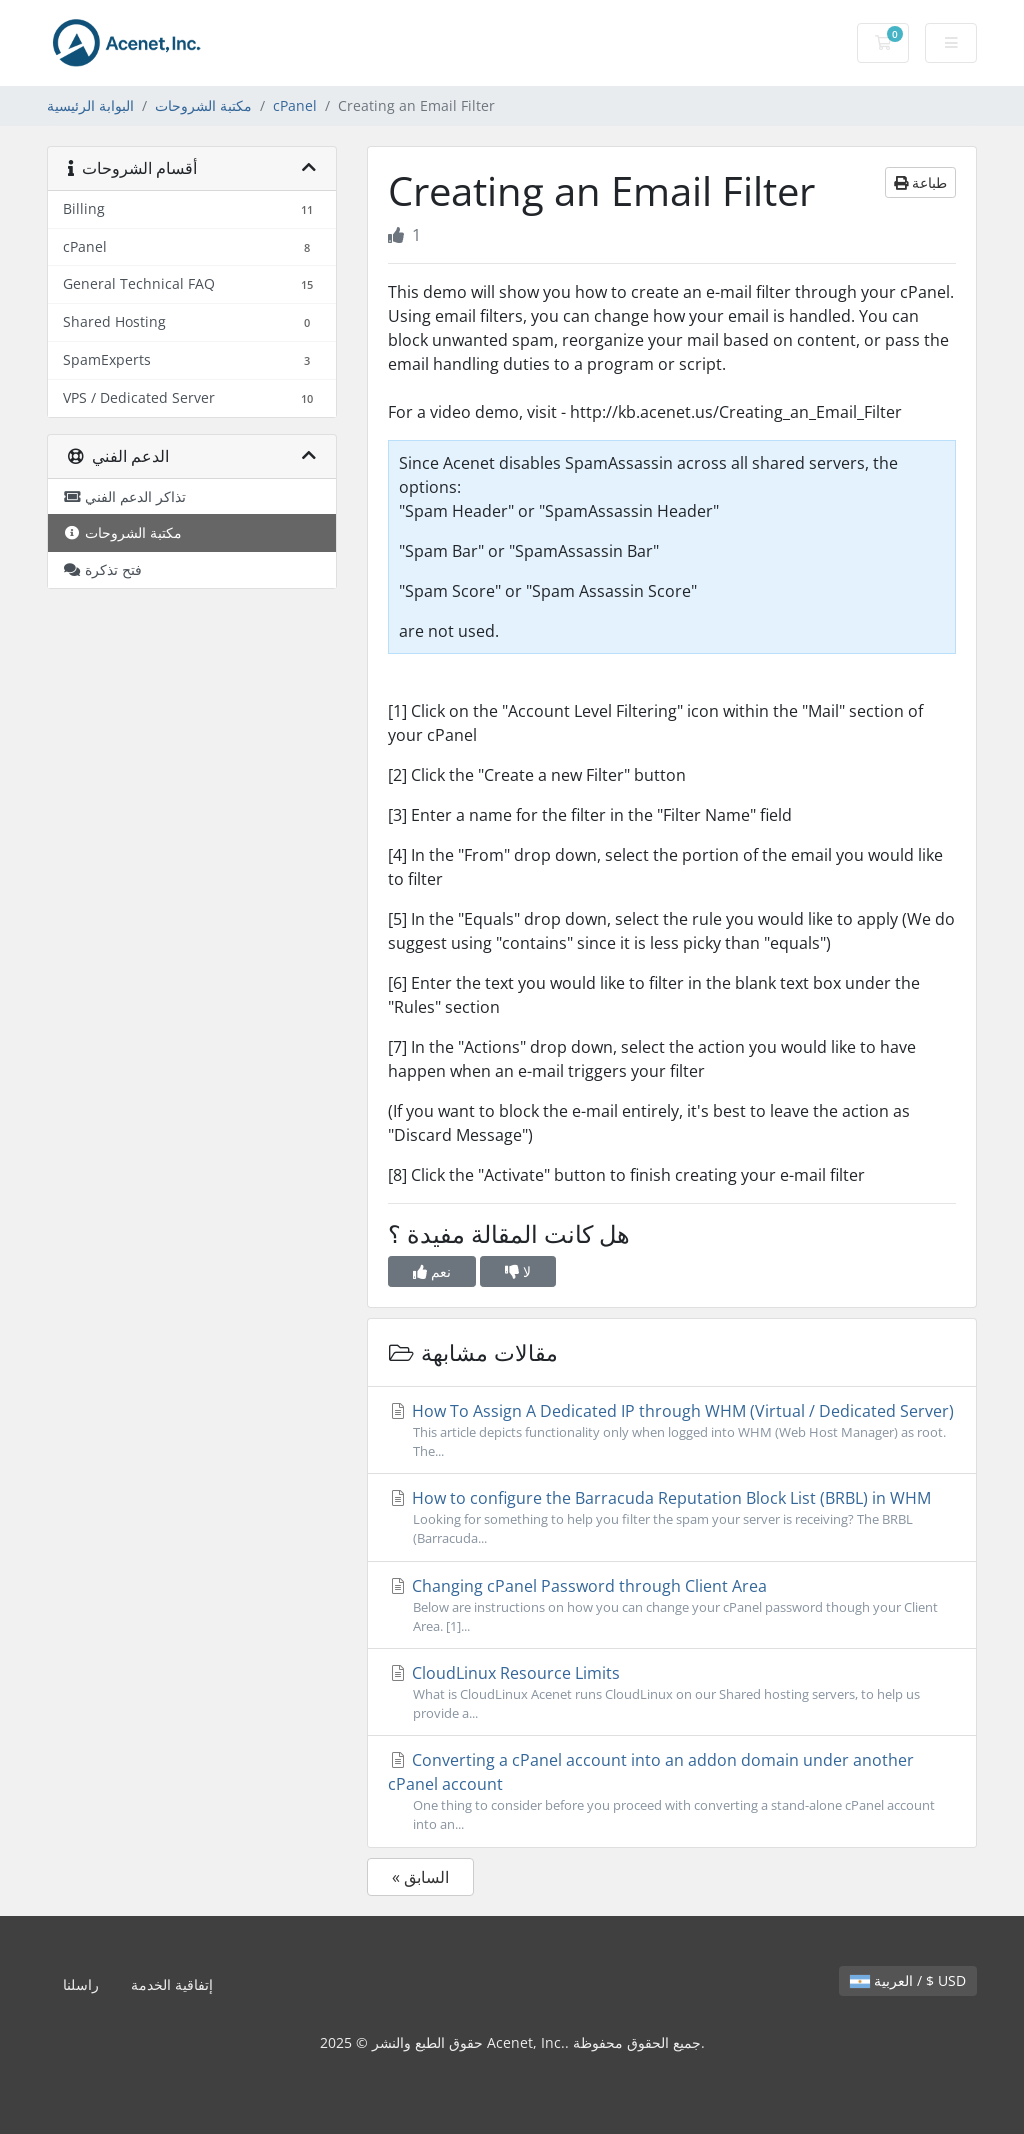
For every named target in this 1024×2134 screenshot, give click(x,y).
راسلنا (81, 1984)
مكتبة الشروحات (203, 105)
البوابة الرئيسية (90, 105)
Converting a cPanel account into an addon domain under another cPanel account (672, 1791)
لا (518, 1271)
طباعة (920, 182)
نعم (432, 1271)
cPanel (295, 105)
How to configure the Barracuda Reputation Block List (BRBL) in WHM (672, 1517)
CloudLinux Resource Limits (672, 1692)
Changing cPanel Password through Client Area (672, 1605)
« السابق (420, 1877)
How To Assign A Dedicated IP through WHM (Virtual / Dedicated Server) (672, 1430)
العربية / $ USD (908, 1980)
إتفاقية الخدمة (172, 1984)
